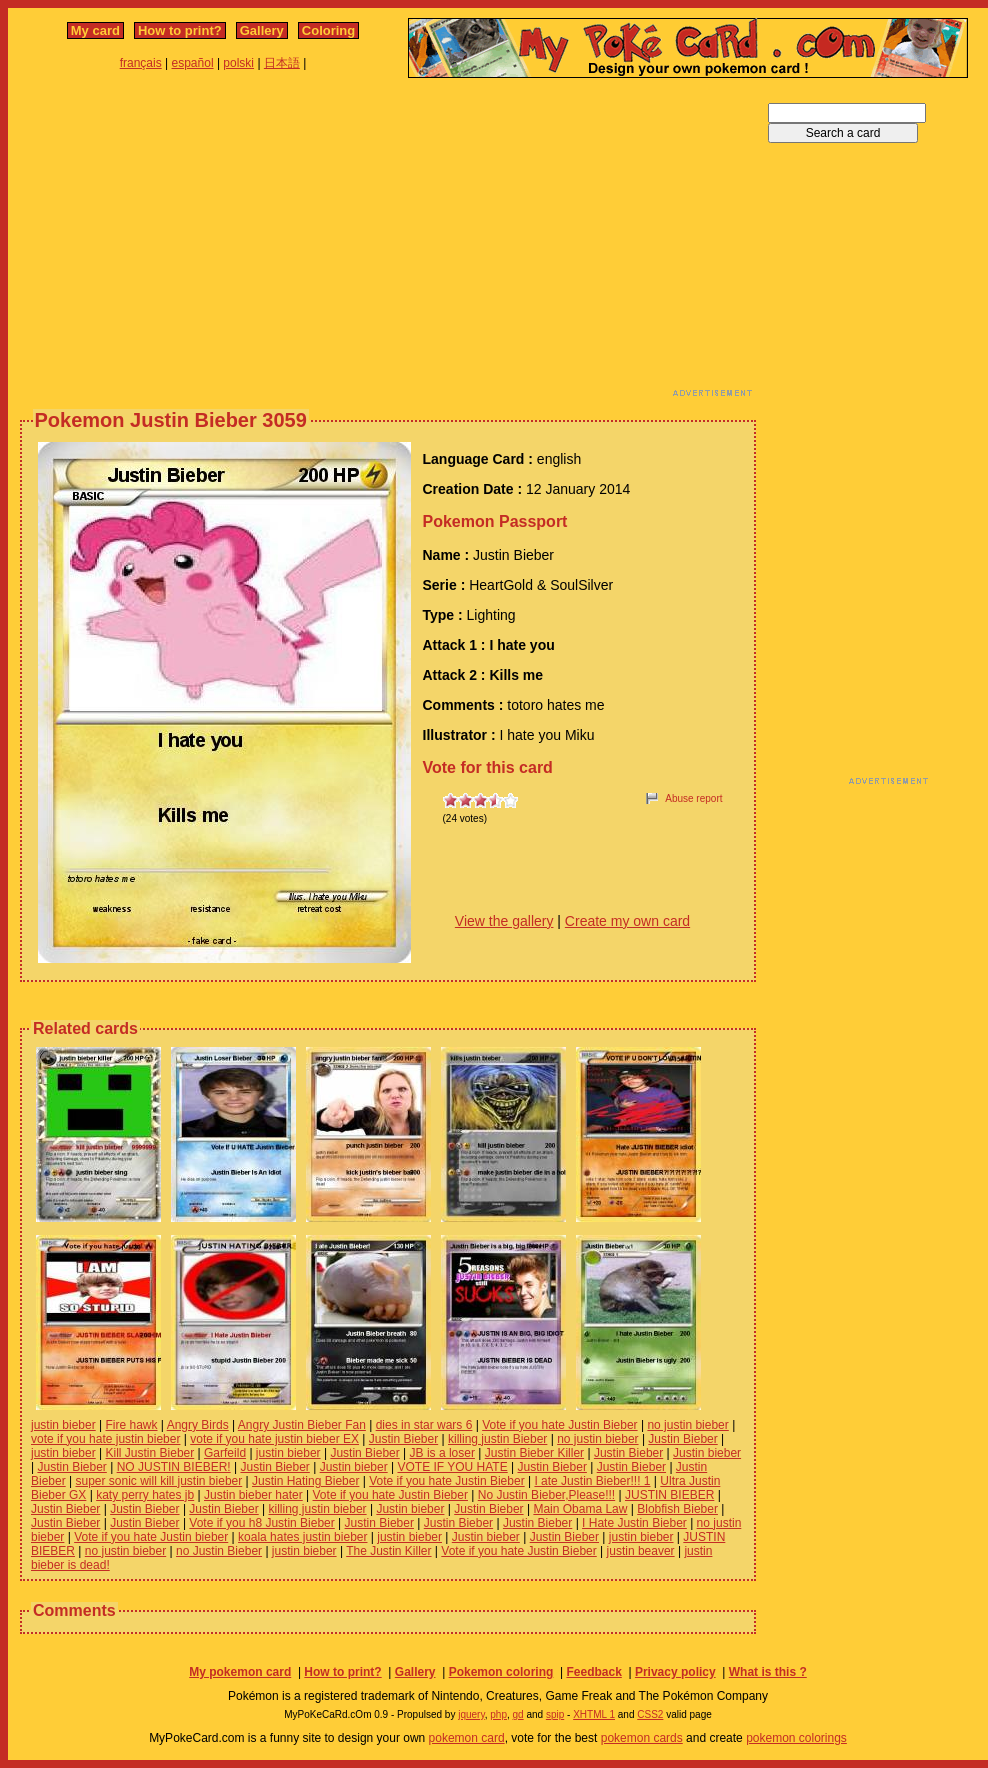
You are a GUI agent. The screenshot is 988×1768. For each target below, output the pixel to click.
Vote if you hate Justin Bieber (559, 1425)
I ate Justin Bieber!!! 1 (592, 1481)
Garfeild (225, 1453)
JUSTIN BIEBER (669, 1495)
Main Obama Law (580, 1509)
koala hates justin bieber (302, 1537)
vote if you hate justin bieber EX (274, 1439)
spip (555, 1714)
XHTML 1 (594, 1714)
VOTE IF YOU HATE (452, 1467)
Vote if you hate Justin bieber (151, 1537)
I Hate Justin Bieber (634, 1523)
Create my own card (627, 921)
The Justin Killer (388, 1551)
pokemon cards (642, 1738)
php (498, 1714)
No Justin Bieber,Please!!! (546, 1495)
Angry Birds (198, 1425)
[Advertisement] (289, 243)
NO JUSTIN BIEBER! (174, 1467)
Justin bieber (707, 1453)
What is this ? (768, 1672)
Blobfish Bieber (677, 1509)
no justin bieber (687, 1425)
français (141, 63)
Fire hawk (132, 1425)
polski (238, 63)
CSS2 (650, 1714)
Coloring (328, 30)
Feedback (593, 1672)
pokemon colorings (796, 1738)
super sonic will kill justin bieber (158, 1481)
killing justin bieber (318, 1509)
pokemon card (467, 1738)
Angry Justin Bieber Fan (302, 1425)
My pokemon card (240, 1672)
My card (95, 30)
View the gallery (504, 921)
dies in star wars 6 (424, 1425)
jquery (471, 1714)
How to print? (180, 30)
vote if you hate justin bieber (105, 1439)
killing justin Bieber (497, 1439)
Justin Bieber (403, 1439)
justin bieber (63, 1425)
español (193, 63)
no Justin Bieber (219, 1551)
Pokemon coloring (501, 1672)
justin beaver (641, 1551)
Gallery (262, 30)
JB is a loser (442, 1453)
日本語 (282, 63)
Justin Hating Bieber (305, 1481)
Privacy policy (675, 1672)
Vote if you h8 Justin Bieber (261, 1523)
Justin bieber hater (253, 1495)
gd (518, 1714)
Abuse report (693, 798)
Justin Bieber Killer (534, 1453)
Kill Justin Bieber (150, 1453)
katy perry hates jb (145, 1495)
